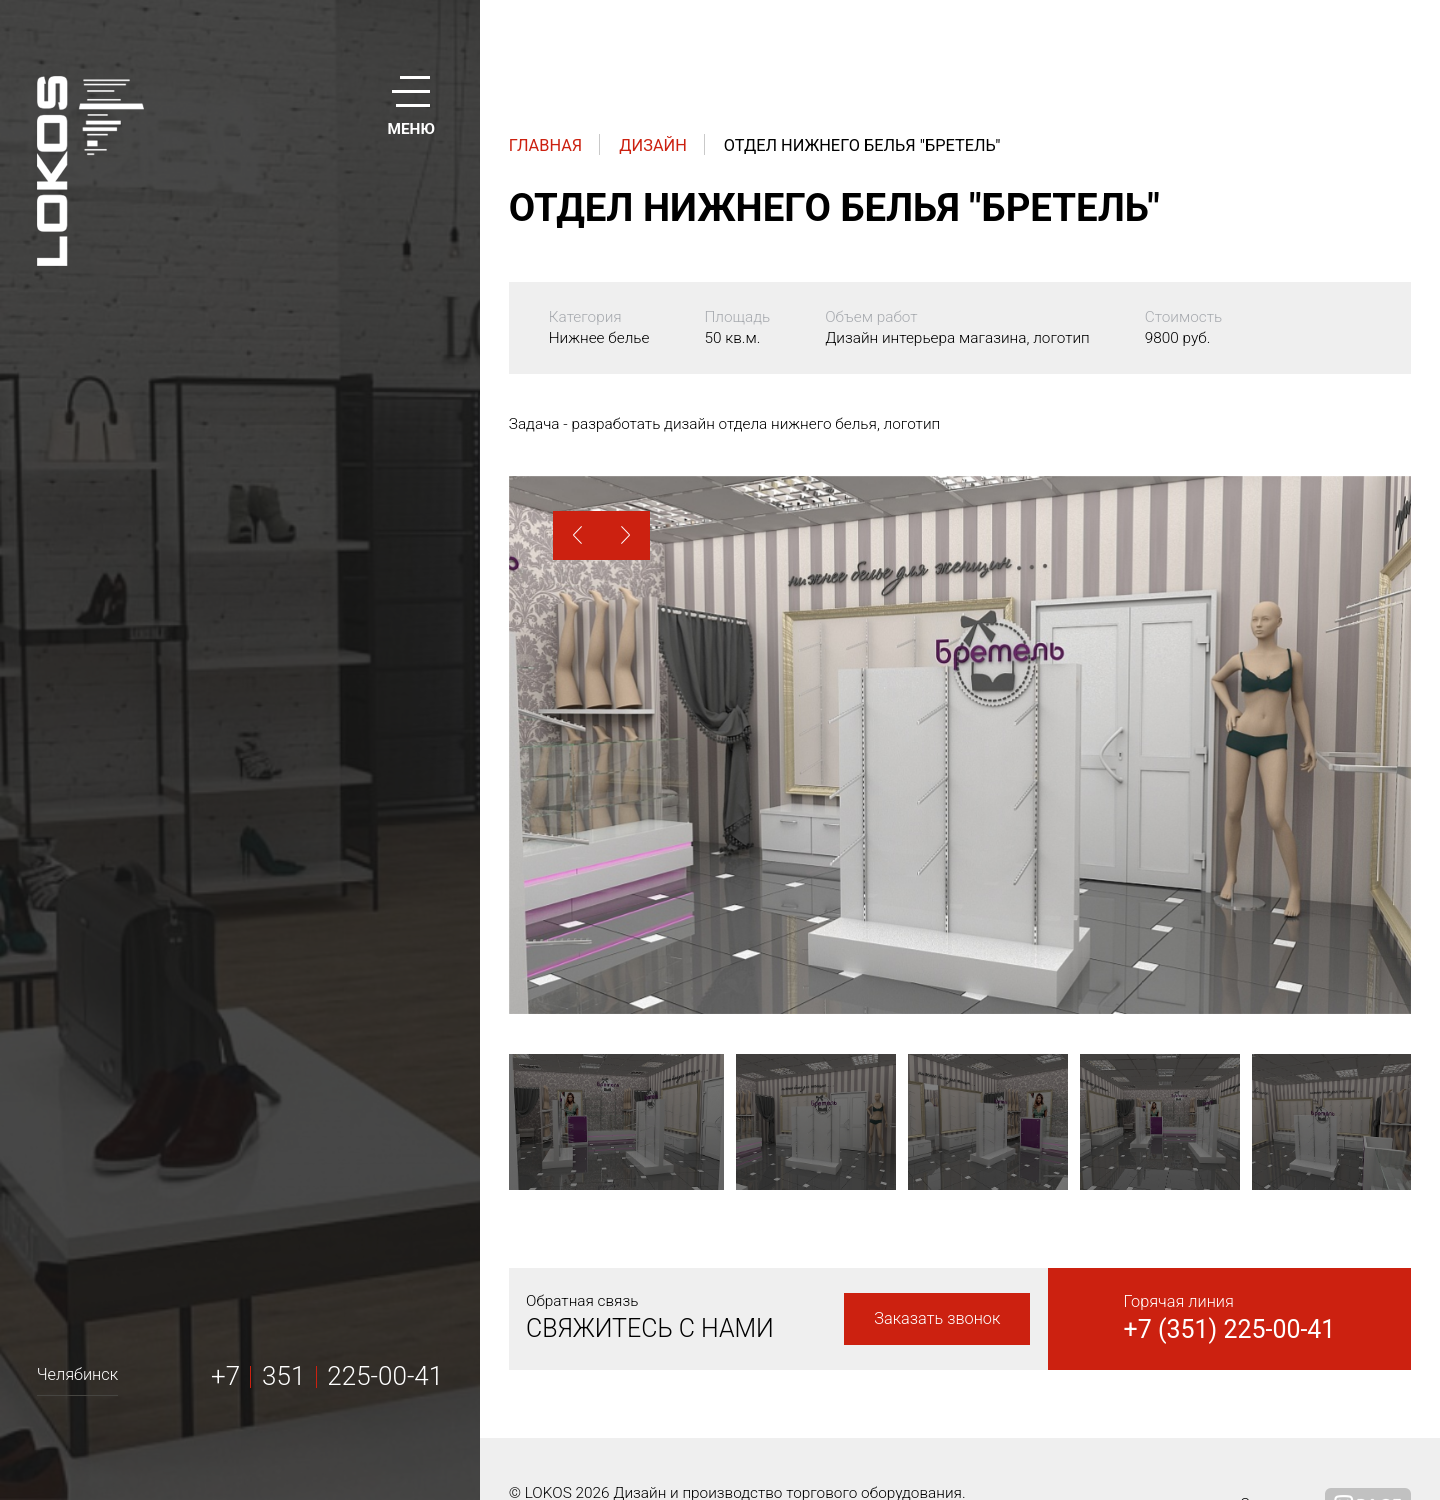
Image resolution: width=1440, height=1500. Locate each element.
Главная (546, 145)
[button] (577, 535)
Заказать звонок (937, 1318)
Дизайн (653, 145)
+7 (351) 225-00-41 (1230, 1329)
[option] (960, 745)
